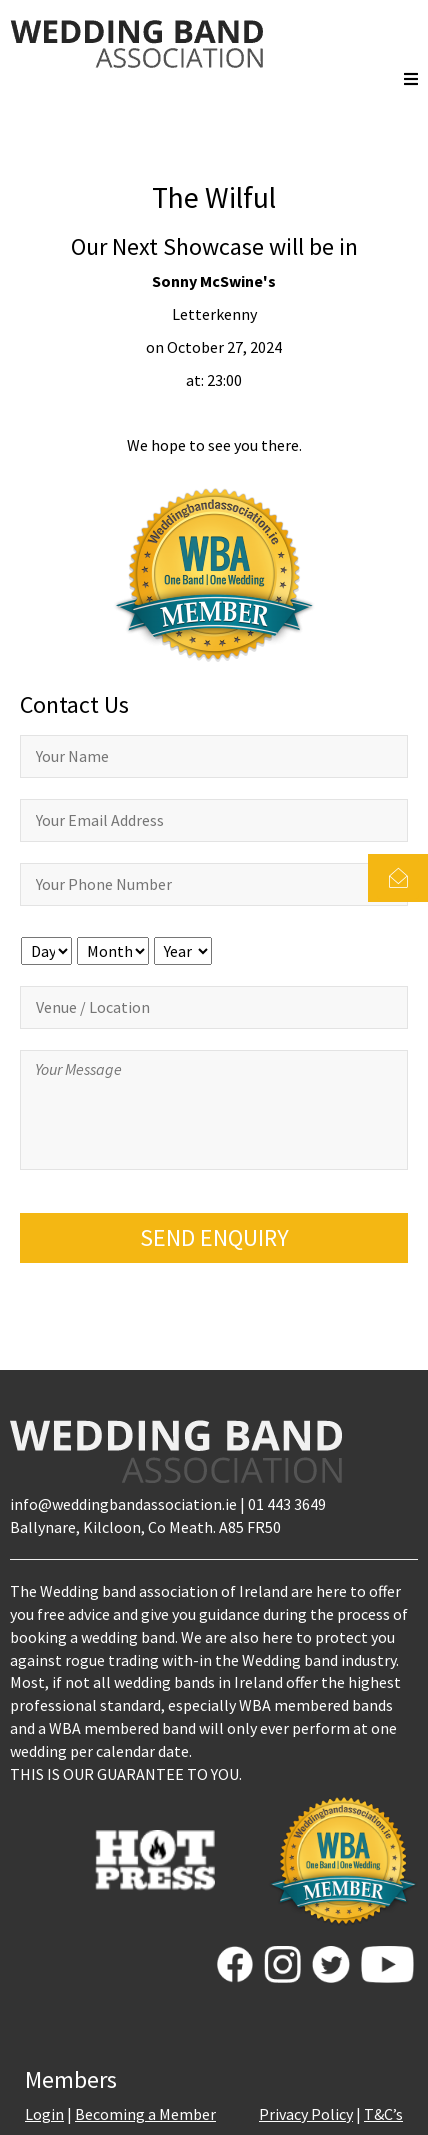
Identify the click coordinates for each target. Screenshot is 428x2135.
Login (44, 2114)
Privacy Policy (306, 2114)
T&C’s (383, 2114)
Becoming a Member (145, 2114)
